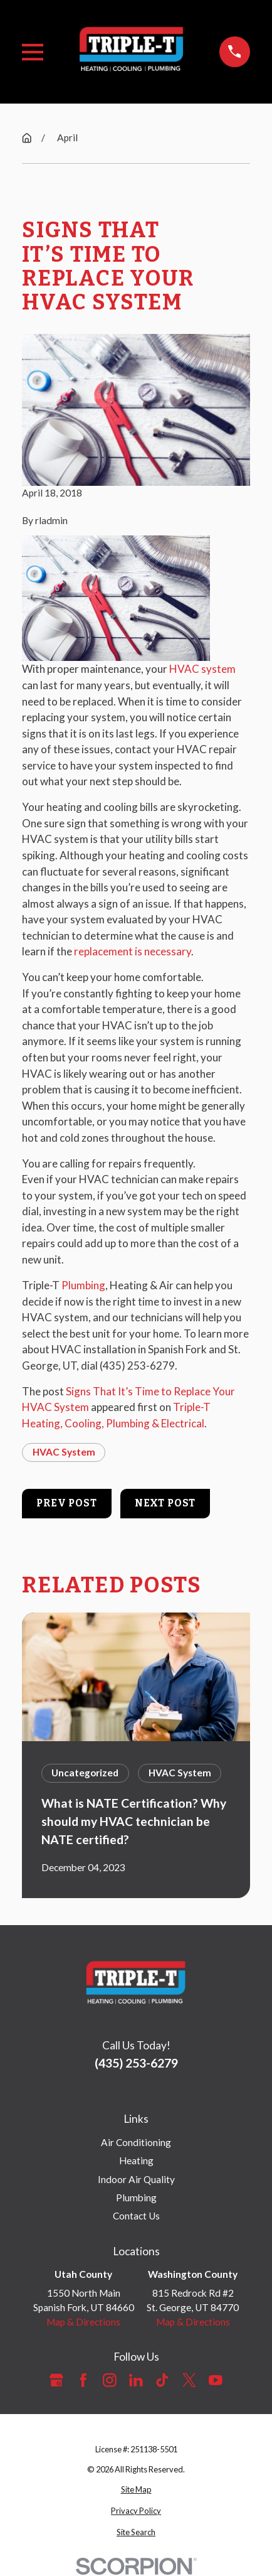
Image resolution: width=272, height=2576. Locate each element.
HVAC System (64, 1451)
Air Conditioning (136, 2142)
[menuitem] (136, 2490)
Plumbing (83, 1285)
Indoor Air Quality (136, 2179)
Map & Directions (83, 2321)
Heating (136, 2160)
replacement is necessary (132, 951)
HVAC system (202, 668)
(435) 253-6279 (137, 1365)
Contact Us (136, 2215)
